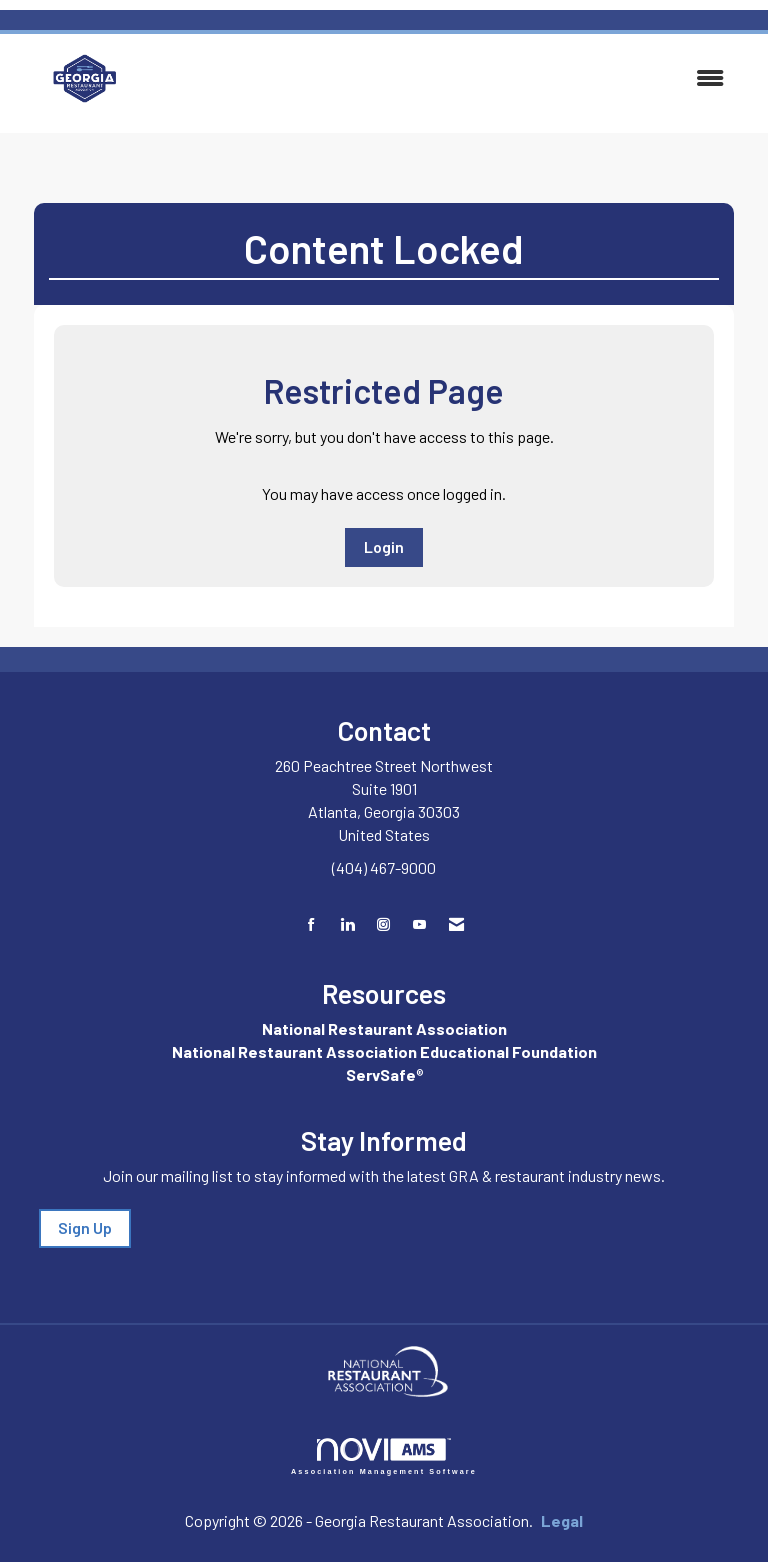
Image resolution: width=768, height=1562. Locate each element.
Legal (562, 1520)
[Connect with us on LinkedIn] (347, 924)
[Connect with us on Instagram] (383, 924)
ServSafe (381, 1074)
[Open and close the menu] (447, 78)
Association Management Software (384, 1456)
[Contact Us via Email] (456, 924)
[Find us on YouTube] (419, 924)
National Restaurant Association (384, 1028)
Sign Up (85, 1227)
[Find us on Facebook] (311, 924)
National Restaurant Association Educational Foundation (384, 1051)
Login (384, 546)
